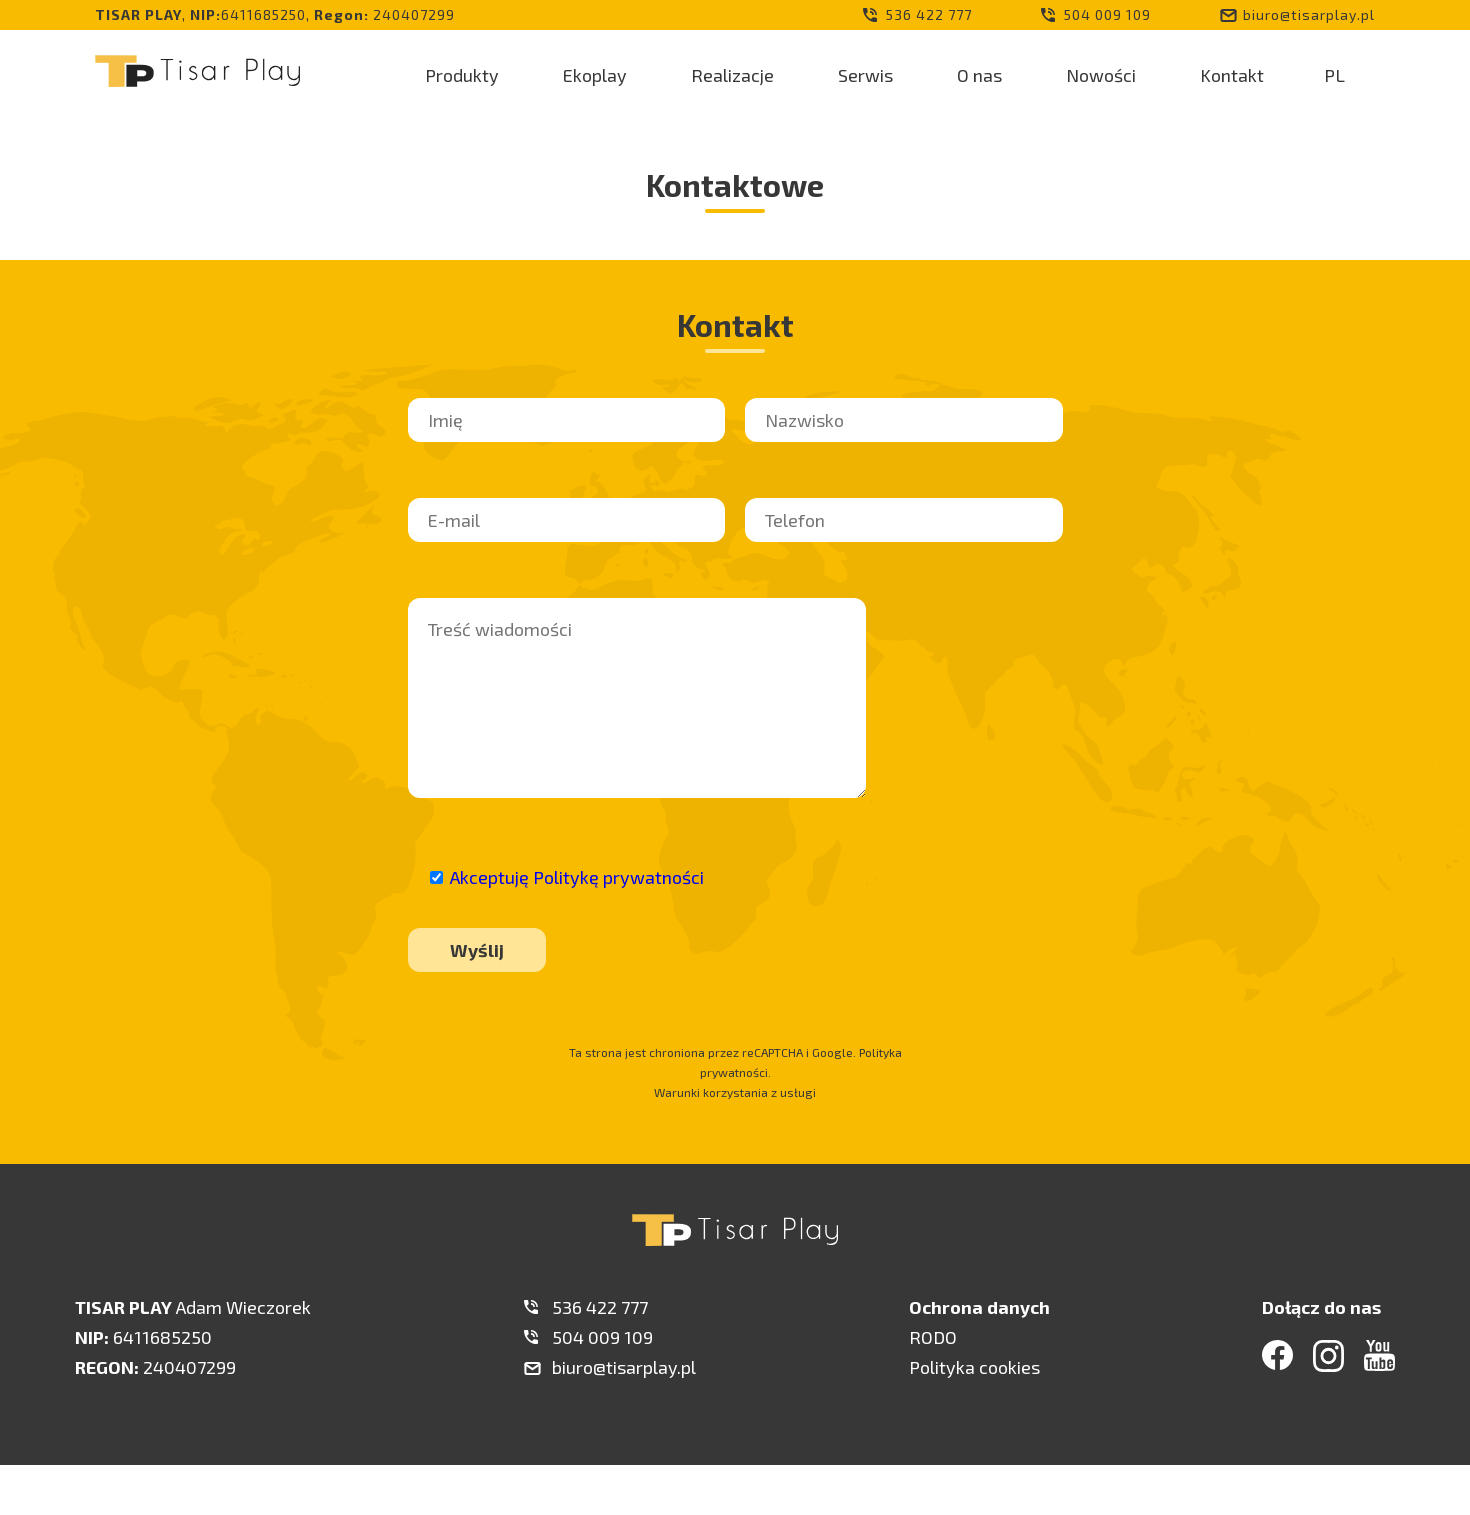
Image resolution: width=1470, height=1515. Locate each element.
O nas (979, 75)
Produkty (462, 75)
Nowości (1101, 75)
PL (1334, 75)
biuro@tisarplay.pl (1309, 14)
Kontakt (1232, 75)
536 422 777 (929, 14)
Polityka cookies (974, 1367)
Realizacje (732, 75)
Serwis (865, 75)
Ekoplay (595, 75)
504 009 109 (1107, 14)
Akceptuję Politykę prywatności (577, 877)
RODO (933, 1337)
